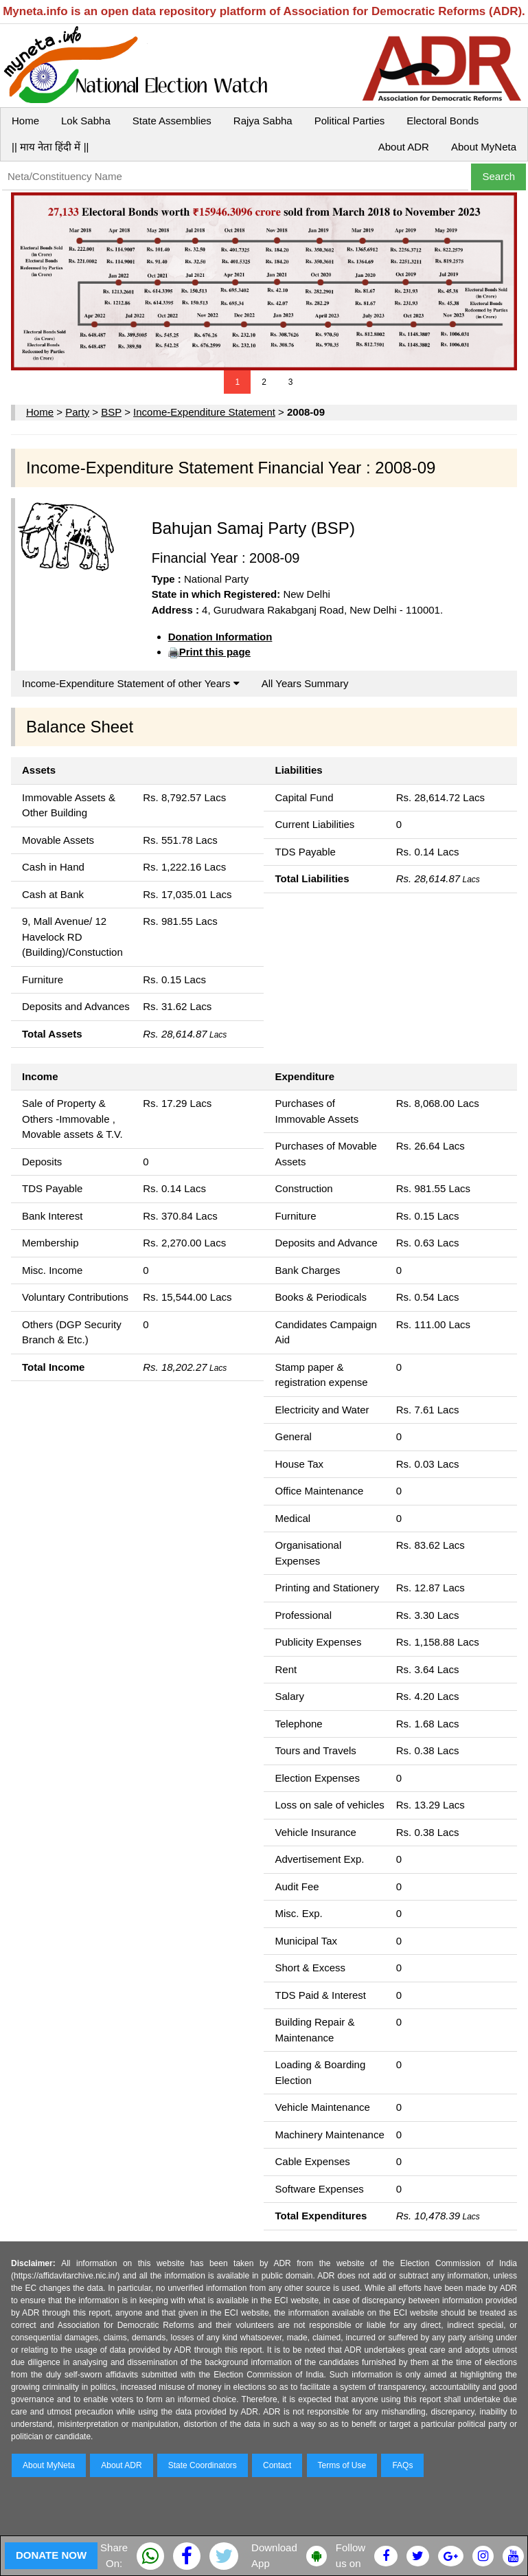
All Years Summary (305, 683)
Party (77, 412)
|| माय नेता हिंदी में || (50, 147)
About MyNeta (483, 147)
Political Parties (349, 120)
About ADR (403, 147)
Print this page (215, 652)
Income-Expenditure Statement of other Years (131, 683)
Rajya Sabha (262, 120)
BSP (111, 412)
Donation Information (220, 636)
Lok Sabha (86, 120)
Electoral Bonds (442, 120)
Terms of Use (342, 2465)
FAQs (402, 2465)
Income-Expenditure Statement (204, 412)
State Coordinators (202, 2465)
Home (25, 120)
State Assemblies (172, 120)
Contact (277, 2465)
